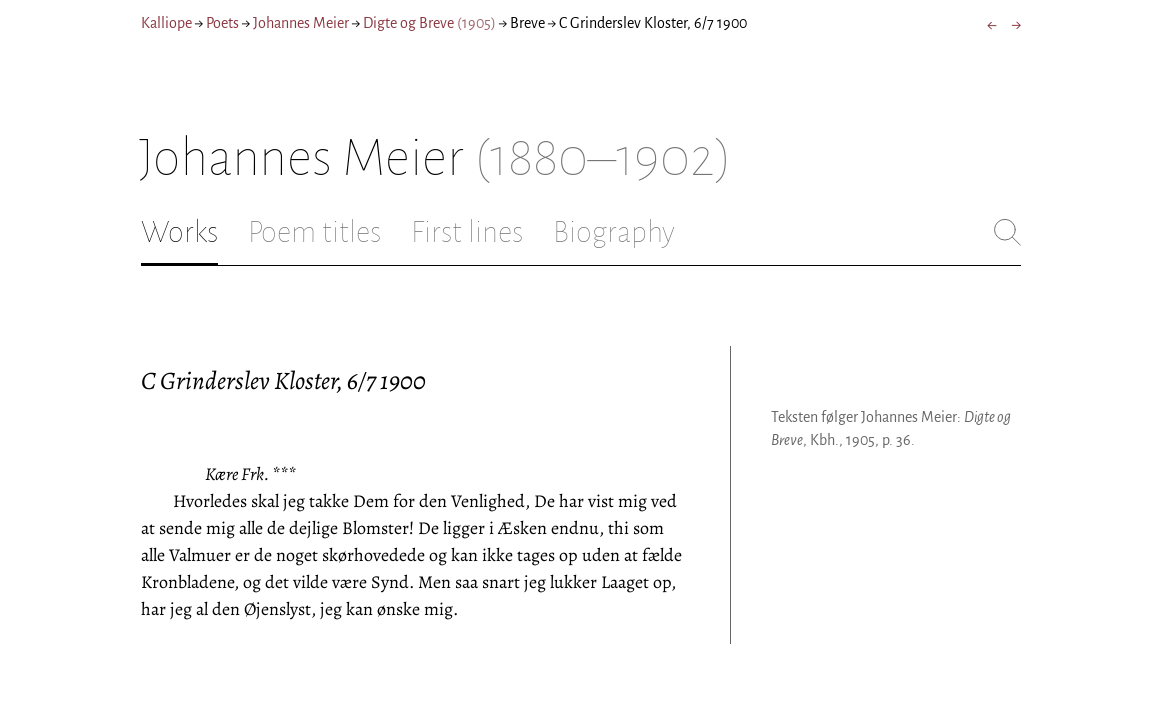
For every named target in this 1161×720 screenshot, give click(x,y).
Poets (222, 23)
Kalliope (166, 23)
